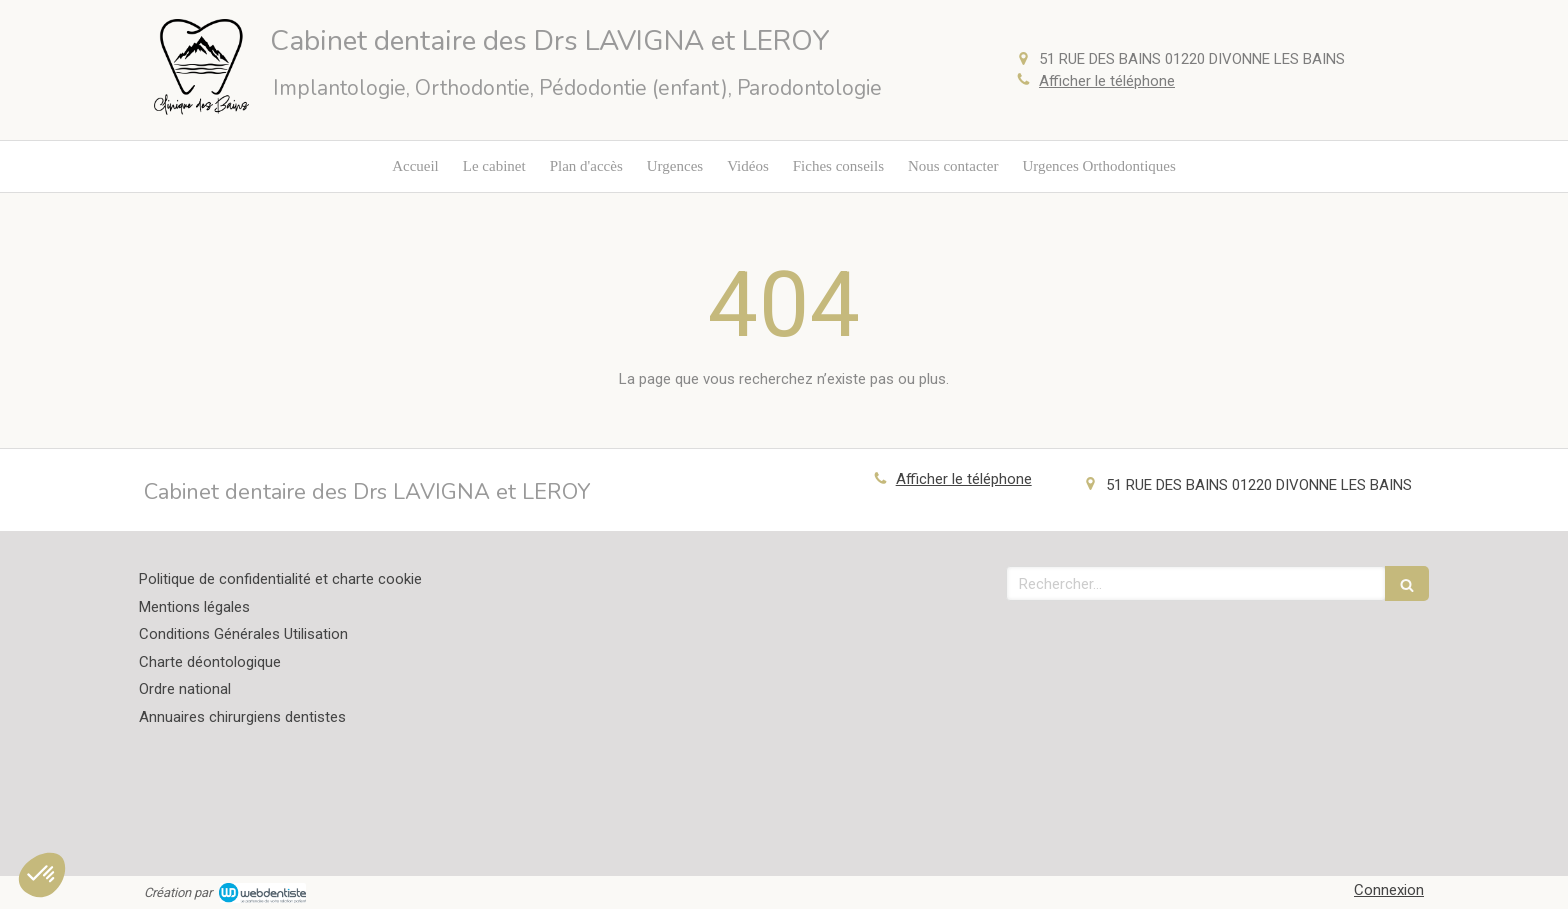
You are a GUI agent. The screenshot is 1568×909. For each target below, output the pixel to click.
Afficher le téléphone (1107, 81)
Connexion (1389, 890)
